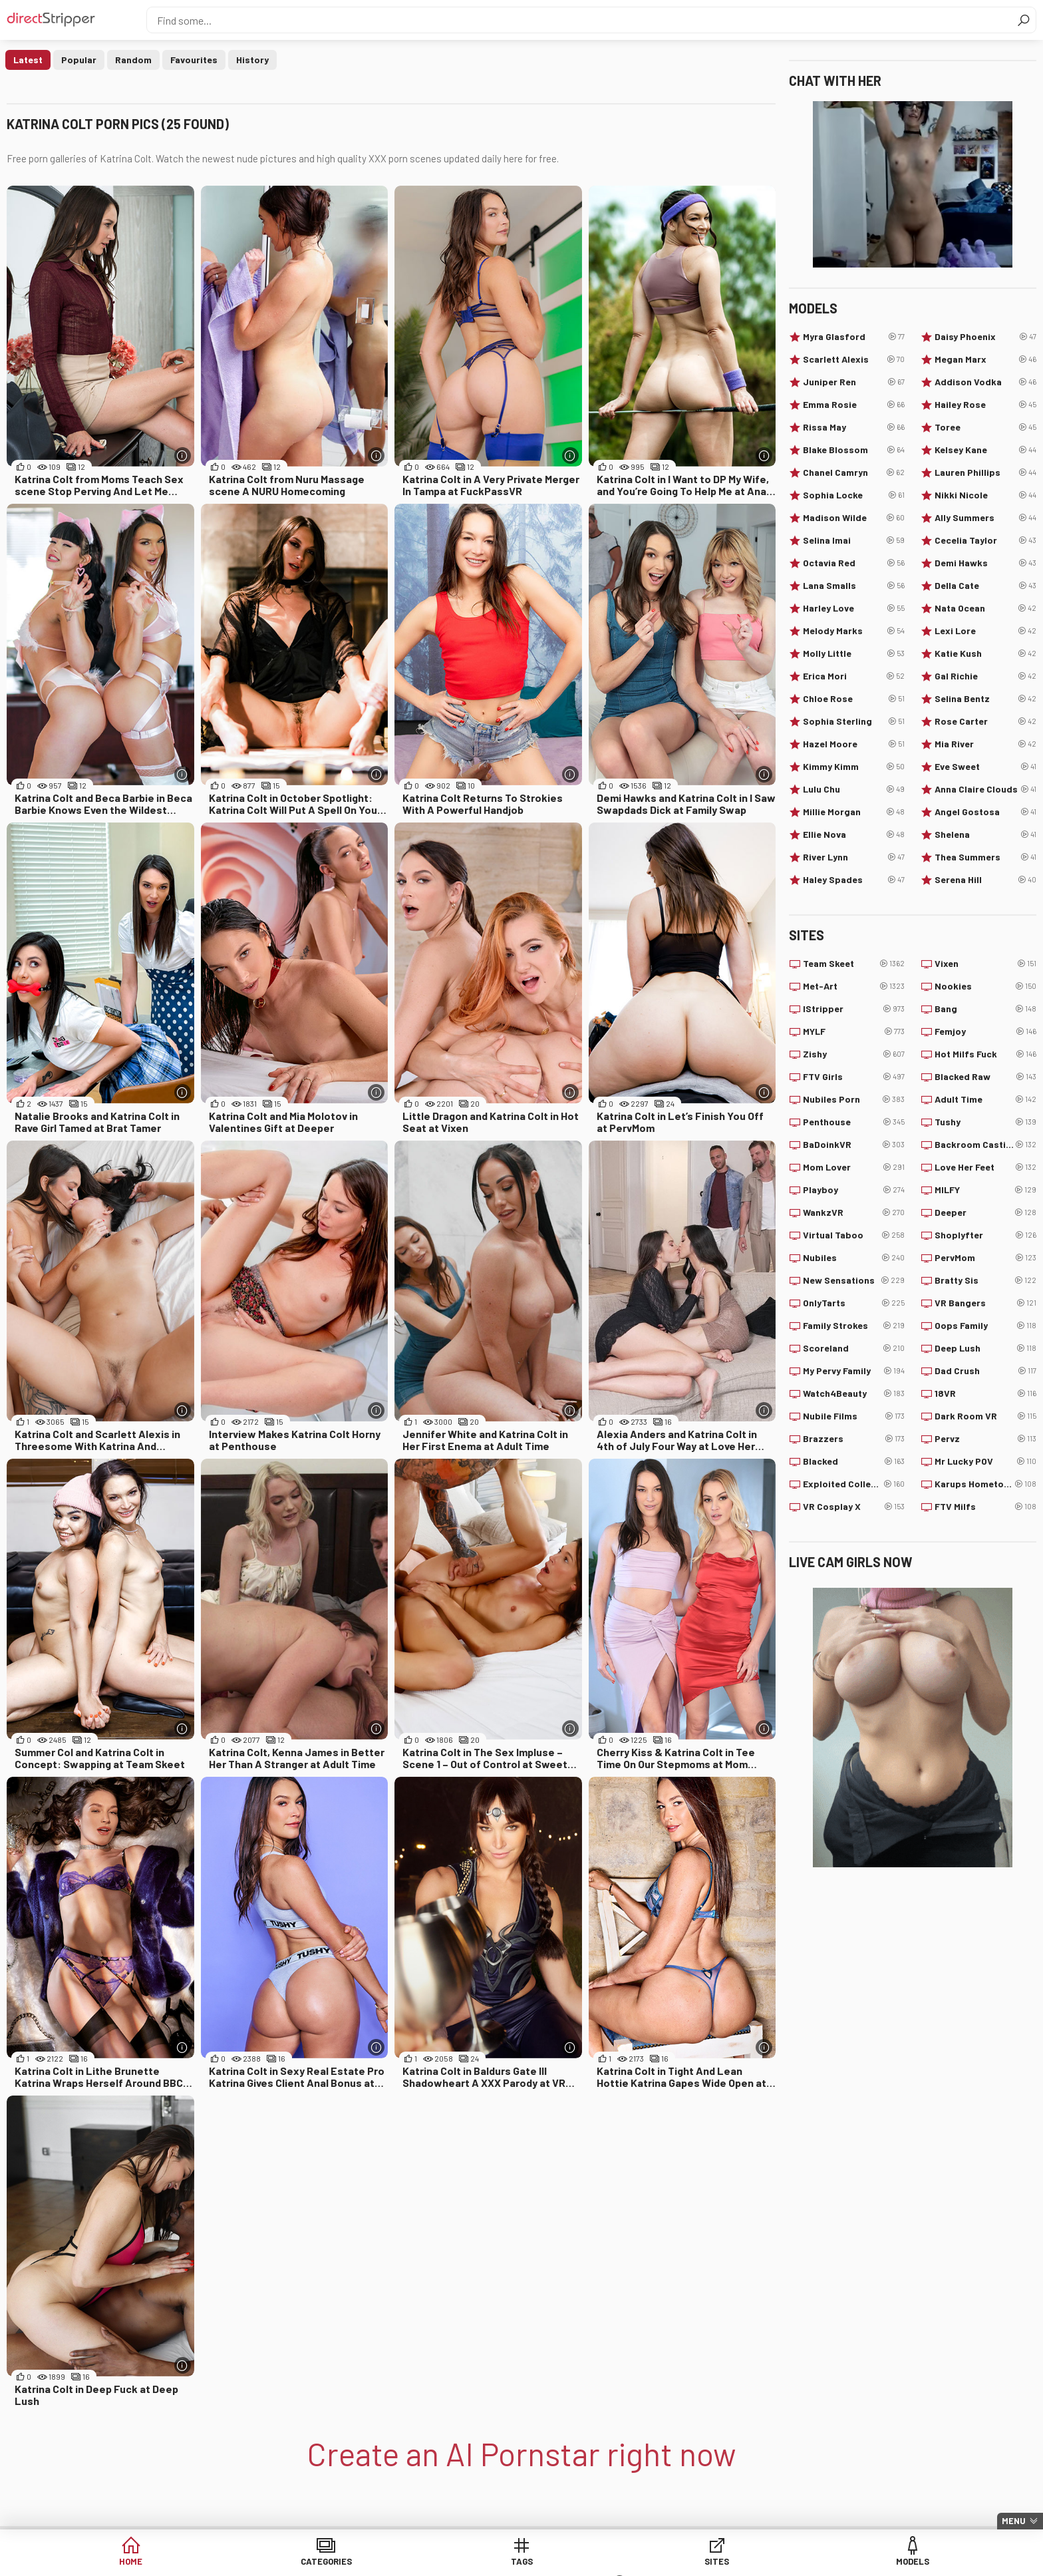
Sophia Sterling (854, 721)
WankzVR (854, 1212)
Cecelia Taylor (985, 540)
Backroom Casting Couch (985, 1145)
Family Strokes (854, 1326)
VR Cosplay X (854, 1507)
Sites (522, 2562)
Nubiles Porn (854, 1099)
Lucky (725, 2562)
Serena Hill (985, 880)
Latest (28, 59)
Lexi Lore (985, 631)
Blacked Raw (985, 1077)
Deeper (985, 1212)
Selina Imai (854, 540)
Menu (1014, 2520)
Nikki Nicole (985, 495)
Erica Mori (854, 676)
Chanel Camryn (854, 472)
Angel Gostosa (985, 812)
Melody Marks (854, 631)
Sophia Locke (854, 495)
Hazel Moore (854, 744)
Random (133, 59)
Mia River (985, 744)
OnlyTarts (854, 1303)
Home (216, 2562)
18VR (985, 1393)
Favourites (194, 59)
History (252, 59)
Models (623, 2562)
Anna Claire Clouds (985, 789)
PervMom (985, 1258)
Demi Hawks (985, 563)
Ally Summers (985, 518)
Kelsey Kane (985, 450)
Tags (420, 2562)
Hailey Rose (985, 405)
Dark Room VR (985, 1416)
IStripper (854, 1009)
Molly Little (854, 653)
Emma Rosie (854, 405)
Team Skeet (854, 964)
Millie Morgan (854, 812)
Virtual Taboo (854, 1235)
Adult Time (985, 1099)
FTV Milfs (985, 1507)
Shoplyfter (985, 1235)
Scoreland (854, 1348)
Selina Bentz (985, 699)
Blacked (854, 1461)
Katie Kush (985, 653)
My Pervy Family (854, 1371)
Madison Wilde (854, 518)
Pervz (985, 1439)
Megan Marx (985, 359)
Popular (78, 59)
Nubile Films (854, 1416)
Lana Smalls (854, 586)
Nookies (985, 986)
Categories (318, 2562)
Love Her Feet (985, 1167)
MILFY (985, 1190)
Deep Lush (985, 1348)
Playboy (854, 1190)
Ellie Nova (854, 834)
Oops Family (985, 1326)
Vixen (985, 964)
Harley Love (854, 608)
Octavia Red (854, 563)
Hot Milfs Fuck (985, 1054)
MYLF (854, 1031)
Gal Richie (985, 676)
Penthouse (854, 1122)
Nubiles (854, 1258)
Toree (985, 427)
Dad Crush (985, 1371)
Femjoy (985, 1031)
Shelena (985, 834)
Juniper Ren (854, 382)
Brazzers (854, 1439)
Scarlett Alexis (854, 359)
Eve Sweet (985, 767)
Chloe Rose (854, 699)
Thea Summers (985, 857)
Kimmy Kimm (854, 767)
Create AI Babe (826, 2562)
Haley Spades (854, 880)
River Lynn (854, 857)
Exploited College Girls (854, 1484)
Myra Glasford (854, 337)
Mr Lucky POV (985, 1461)
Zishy (854, 1054)
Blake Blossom (854, 450)
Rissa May (854, 427)
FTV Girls (854, 1077)
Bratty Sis (985, 1280)
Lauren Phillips (985, 472)
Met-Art (854, 986)
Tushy (985, 1122)
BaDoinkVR (854, 1145)
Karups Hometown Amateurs (985, 1484)
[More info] (182, 455)
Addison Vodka (985, 382)
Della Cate (985, 586)
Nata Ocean (985, 608)
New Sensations (854, 1280)
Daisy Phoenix (985, 337)
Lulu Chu (854, 789)
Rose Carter (985, 721)
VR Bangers (985, 1303)
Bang (985, 1009)
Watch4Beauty (854, 1393)
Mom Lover (854, 1167)
